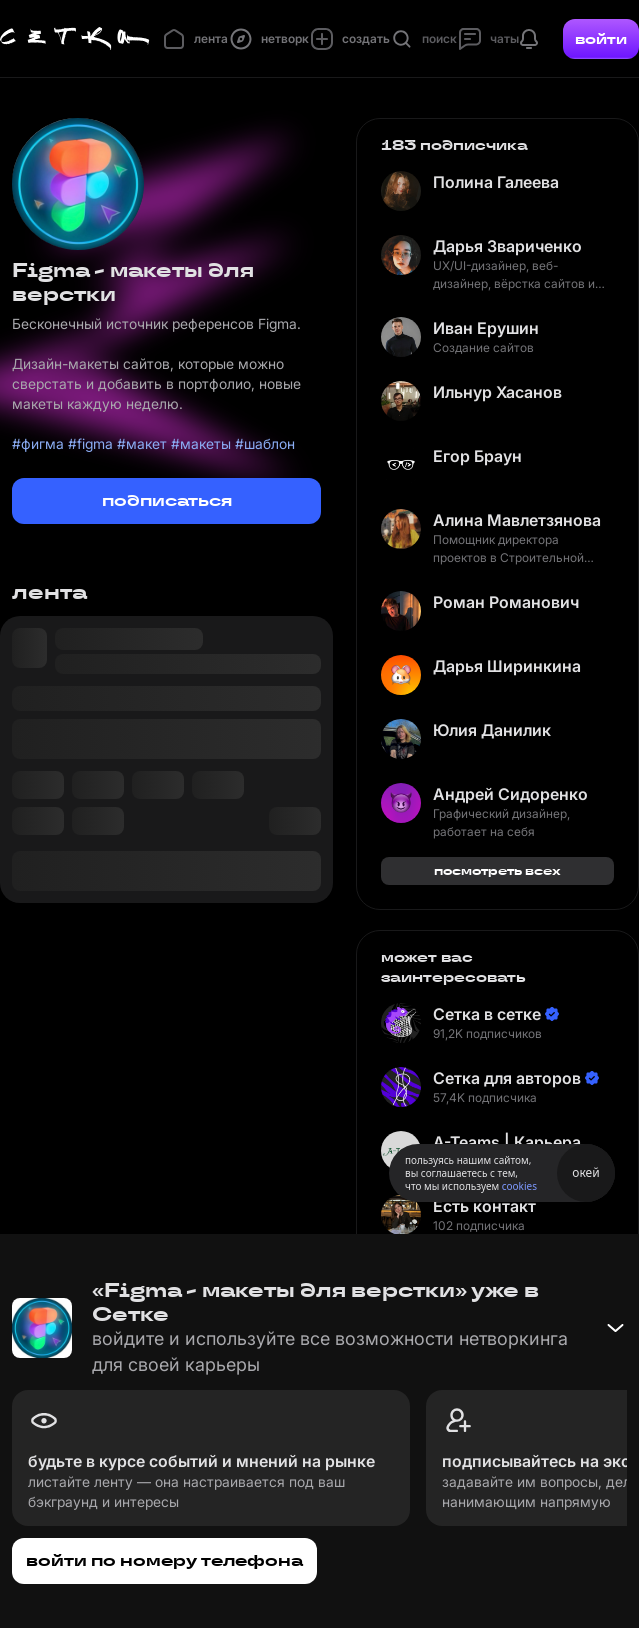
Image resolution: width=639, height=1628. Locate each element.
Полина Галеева (496, 182)
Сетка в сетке (487, 1014)
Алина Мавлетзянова (517, 520)
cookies (519, 1186)
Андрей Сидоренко (510, 794)
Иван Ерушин (486, 328)
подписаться (167, 500)
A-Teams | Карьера (507, 1142)
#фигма (38, 443)
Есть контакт (484, 1206)
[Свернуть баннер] (615, 1328)
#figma (90, 443)
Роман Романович (506, 602)
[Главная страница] (75, 39)
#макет (142, 443)
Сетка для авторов (507, 1078)
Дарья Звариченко (507, 246)
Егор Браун (477, 456)
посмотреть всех (497, 870)
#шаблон (265, 443)
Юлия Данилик (492, 730)
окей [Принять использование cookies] (585, 1172)
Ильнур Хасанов (497, 392)
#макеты (201, 443)
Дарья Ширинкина (507, 666)
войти (601, 39)
